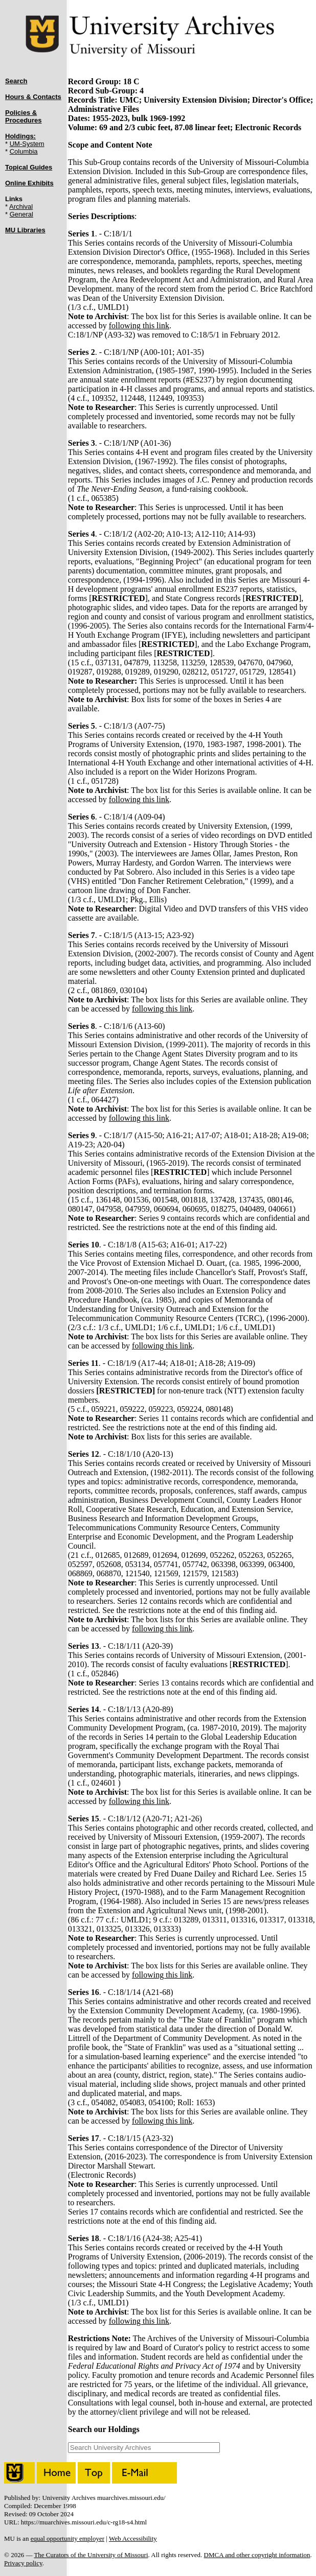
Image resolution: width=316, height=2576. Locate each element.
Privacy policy (23, 2563)
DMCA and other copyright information (257, 2555)
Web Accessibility (133, 2538)
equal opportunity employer (67, 2538)
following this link (139, 325)
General (21, 214)
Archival (21, 206)
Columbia (24, 151)
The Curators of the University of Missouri (91, 2555)
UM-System (27, 144)
